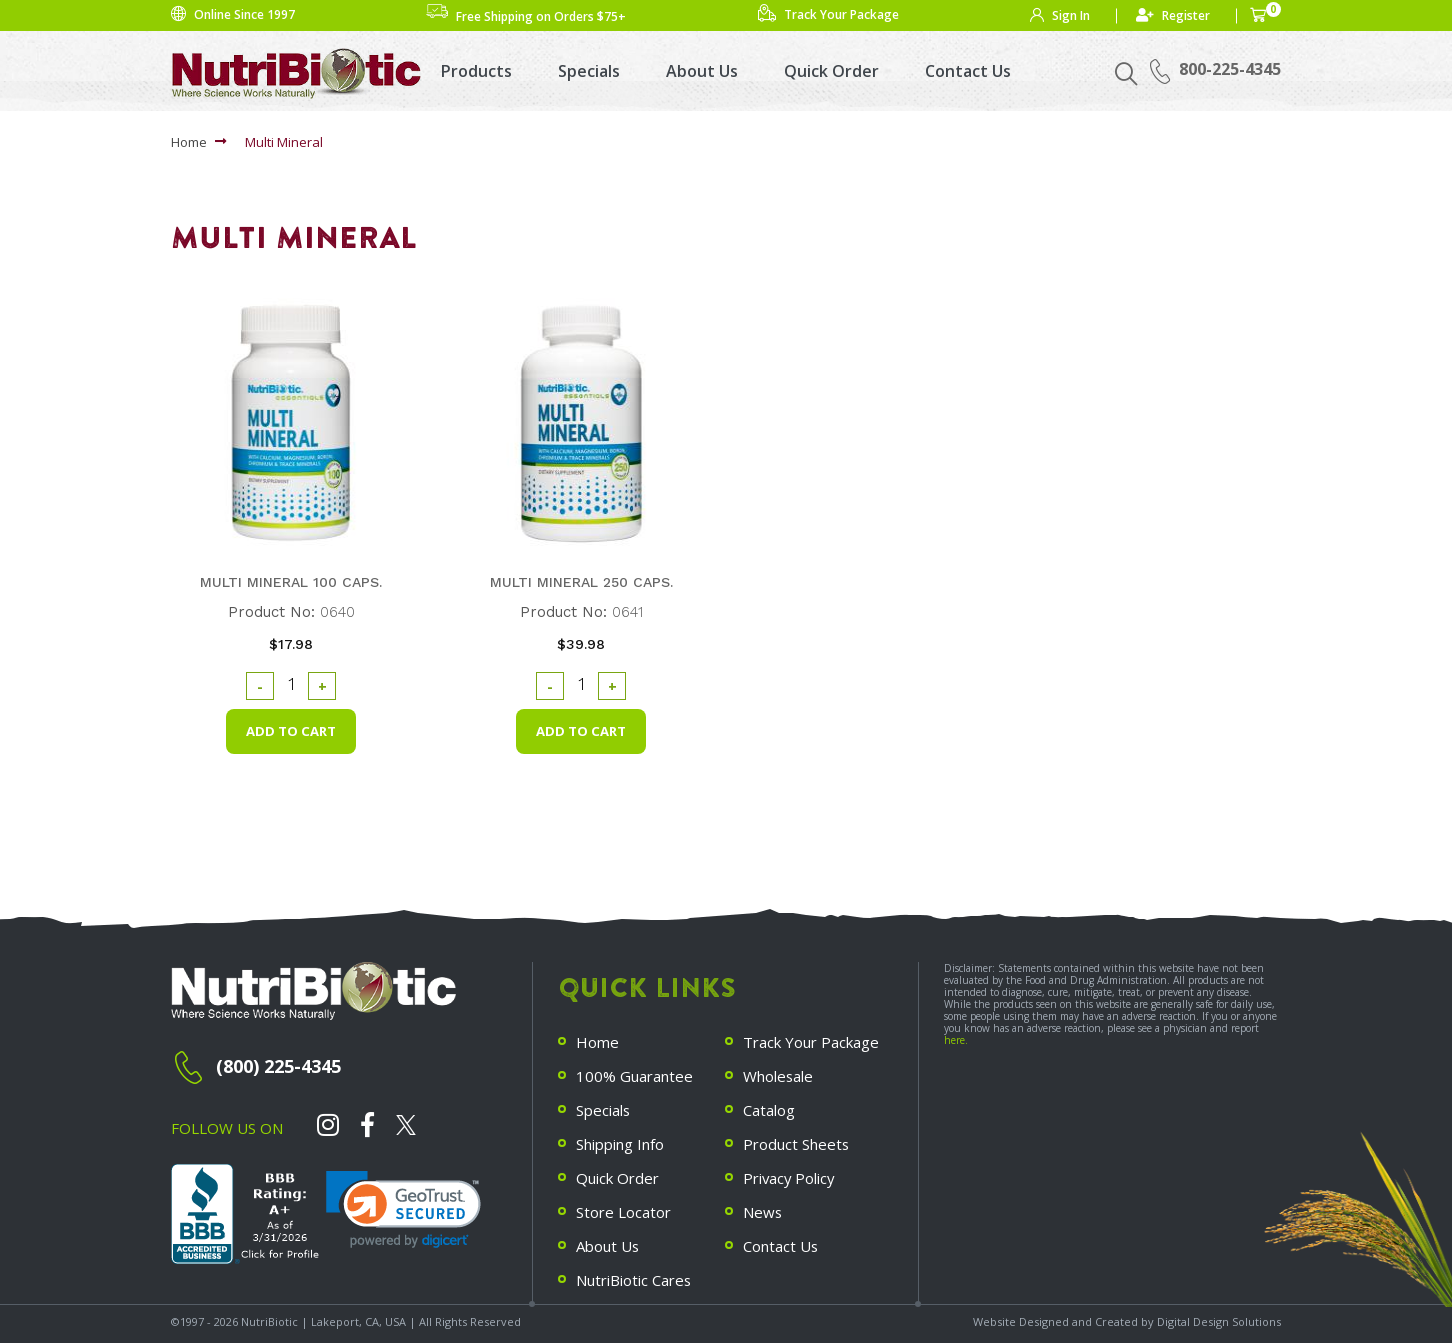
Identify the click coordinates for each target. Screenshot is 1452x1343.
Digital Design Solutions (1219, 1319)
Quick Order (831, 71)
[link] (403, 1210)
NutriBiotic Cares (634, 1273)
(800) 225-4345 (278, 1066)
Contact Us (968, 71)
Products (476, 71)
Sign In (1071, 15)
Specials (589, 71)
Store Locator (623, 1207)
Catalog (769, 1108)
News (763, 1207)
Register (1186, 15)
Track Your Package (811, 1042)
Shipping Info (620, 1141)
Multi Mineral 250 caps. (581, 582)
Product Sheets (796, 1141)
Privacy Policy (790, 1174)
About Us (702, 71)
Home (189, 142)
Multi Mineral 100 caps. (291, 582)
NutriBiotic (269, 1319)
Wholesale (778, 1075)
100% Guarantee (634, 1075)
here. (956, 1040)
